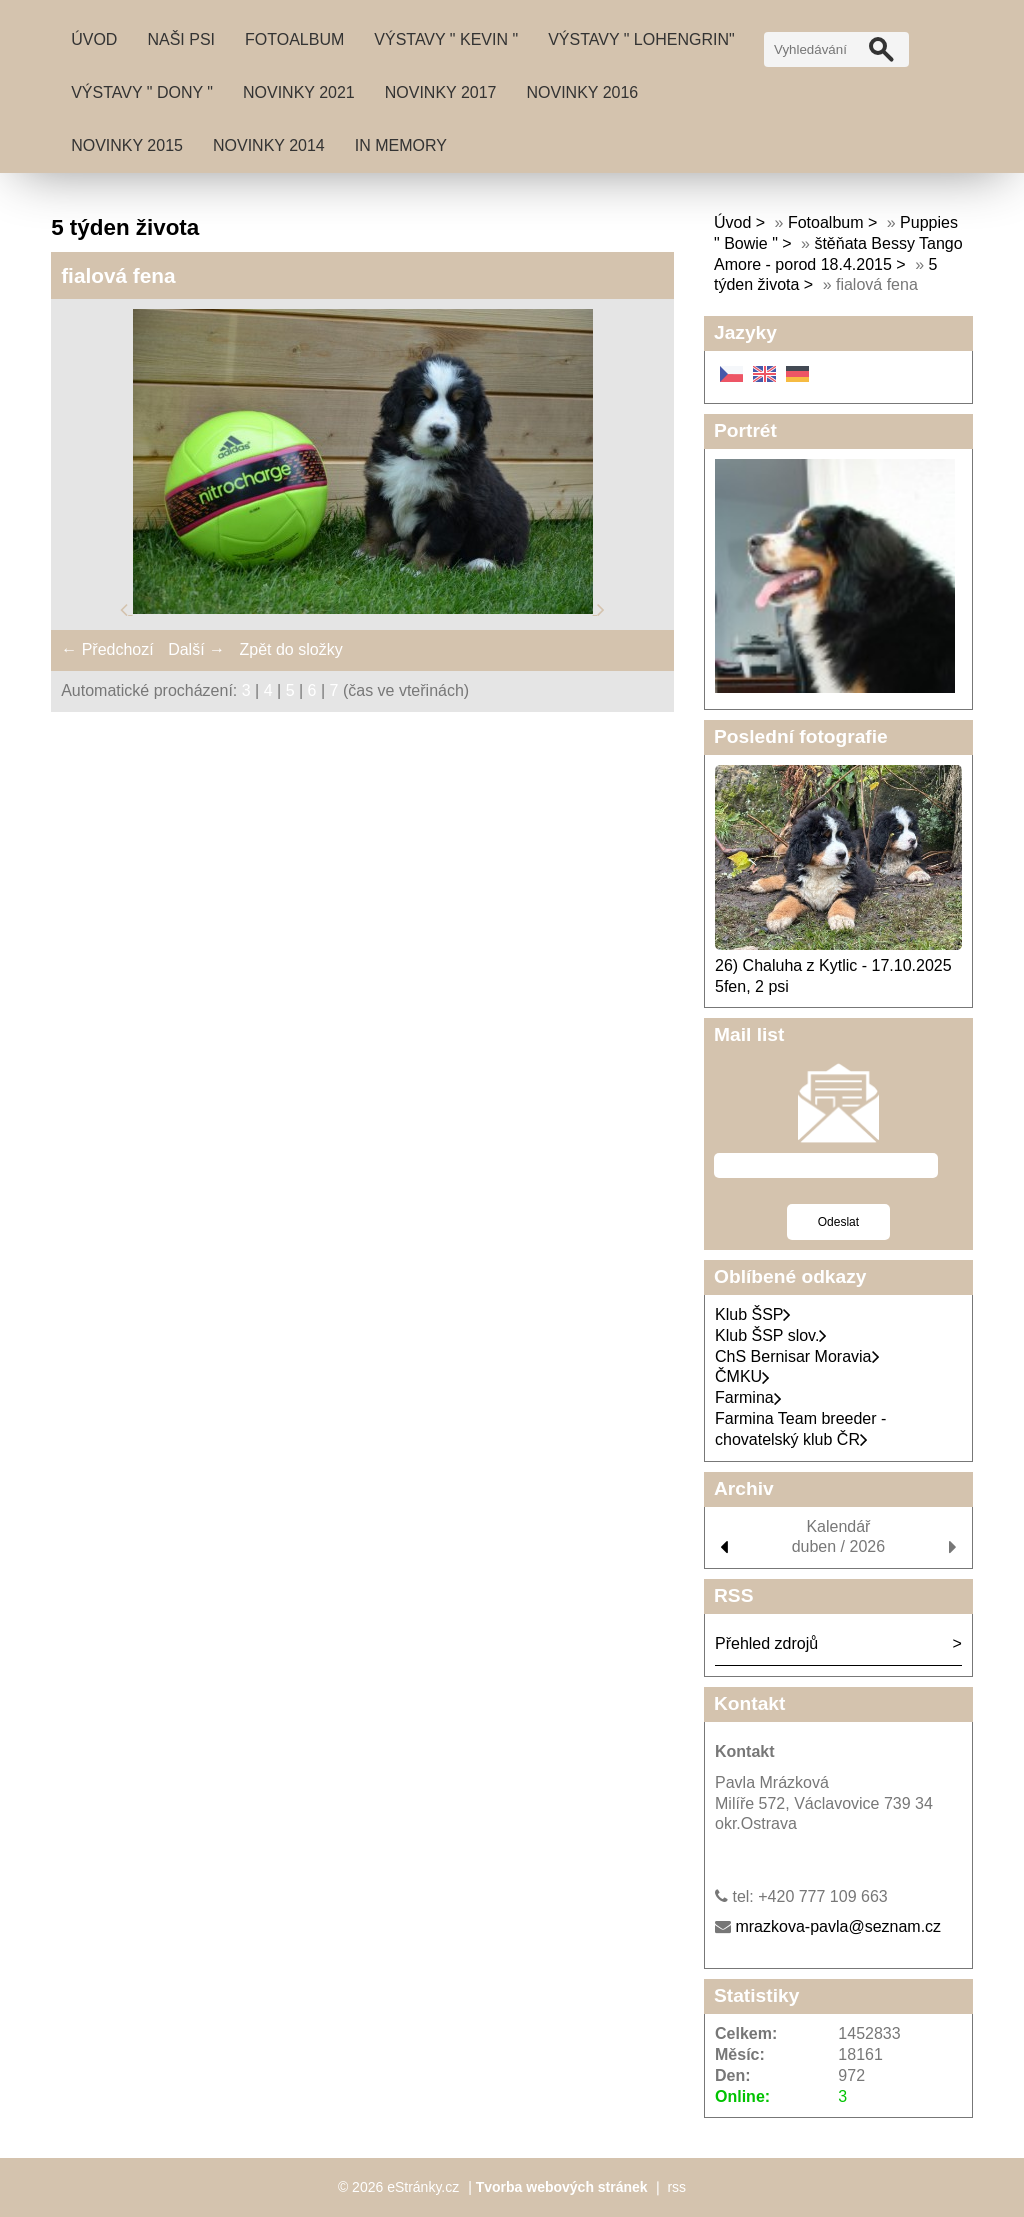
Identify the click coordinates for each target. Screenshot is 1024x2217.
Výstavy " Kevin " (446, 39)
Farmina (748, 1397)
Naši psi (181, 39)
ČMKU (742, 1376)
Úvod (94, 39)
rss (676, 2187)
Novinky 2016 (583, 92)
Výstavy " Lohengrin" (641, 39)
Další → (196, 649)
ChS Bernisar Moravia (797, 1356)
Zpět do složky (290, 649)
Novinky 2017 (441, 92)
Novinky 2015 (127, 145)
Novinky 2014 (269, 145)
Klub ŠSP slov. (771, 1335)
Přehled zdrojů (766, 1643)
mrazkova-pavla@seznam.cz (838, 1926)
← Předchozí (107, 649)
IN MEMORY (401, 145)
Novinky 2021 (299, 92)
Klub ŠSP (753, 1314)
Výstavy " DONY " (142, 92)
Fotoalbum (294, 39)
